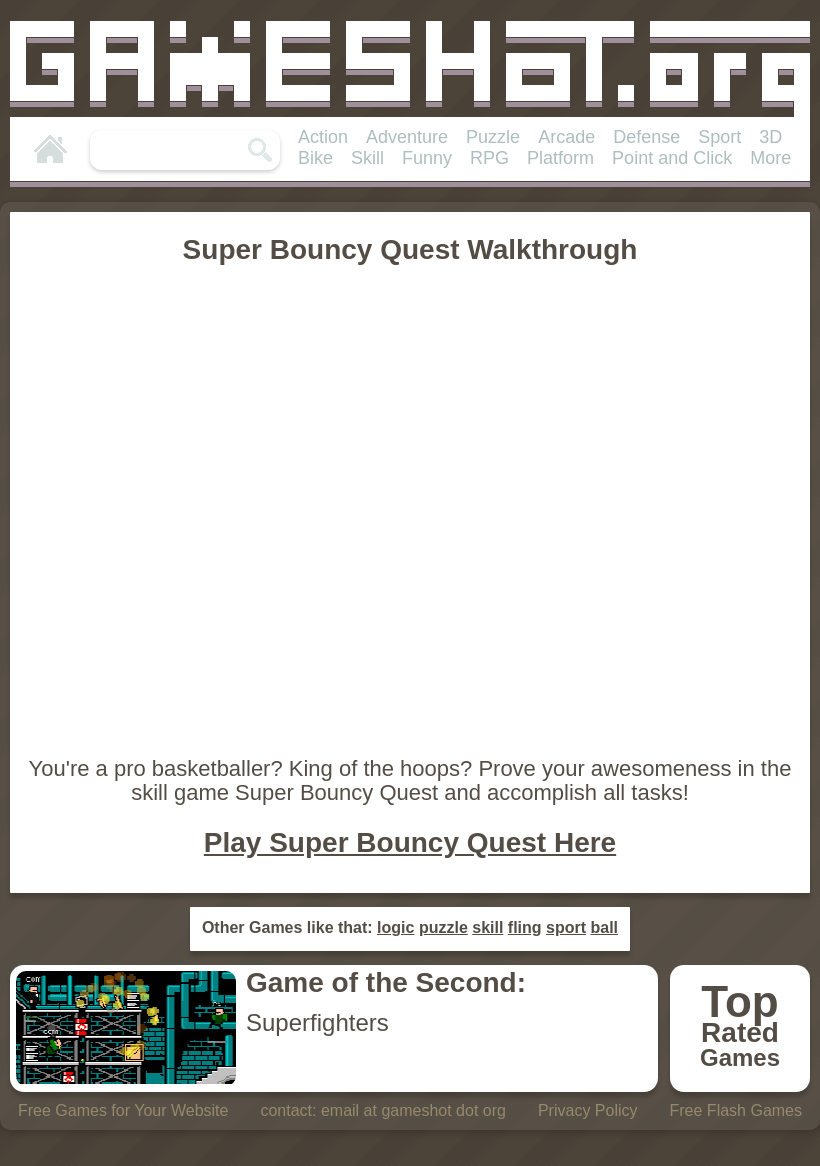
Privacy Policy (588, 1110)
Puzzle (493, 137)
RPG (489, 158)
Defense (646, 137)
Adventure (407, 137)
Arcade (566, 137)
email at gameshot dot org (413, 1110)
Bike (315, 158)
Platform (560, 158)
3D (770, 137)
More (770, 158)
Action (323, 137)
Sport (719, 137)
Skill (367, 158)
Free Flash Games (736, 1110)
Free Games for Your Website (123, 1110)
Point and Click (672, 158)
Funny (427, 158)
